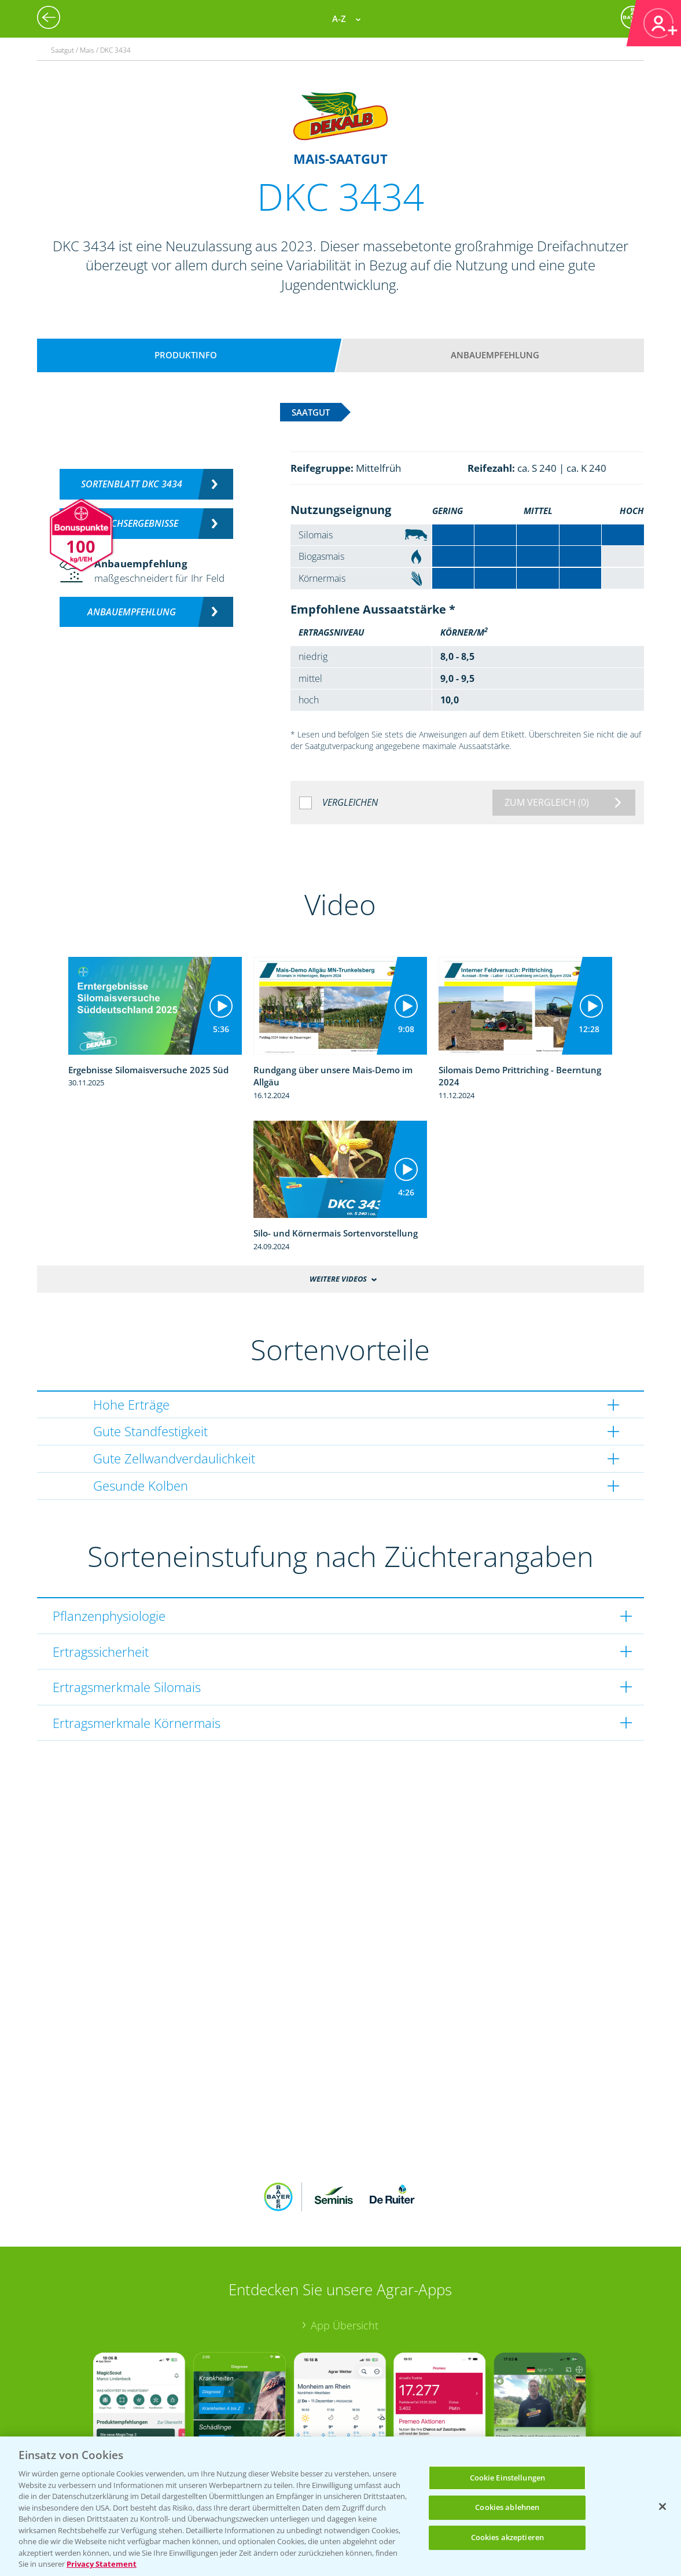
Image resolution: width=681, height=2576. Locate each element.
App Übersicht (344, 2249)
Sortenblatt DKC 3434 (131, 484)
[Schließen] (662, 2506)
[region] (340, 2506)
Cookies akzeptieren (507, 2537)
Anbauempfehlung (495, 355)
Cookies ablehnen (507, 2507)
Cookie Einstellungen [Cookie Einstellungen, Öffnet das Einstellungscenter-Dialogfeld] (508, 2477)
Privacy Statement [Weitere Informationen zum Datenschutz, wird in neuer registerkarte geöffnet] (102, 2564)
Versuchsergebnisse (131, 523)
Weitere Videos (338, 1279)
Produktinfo (185, 355)
